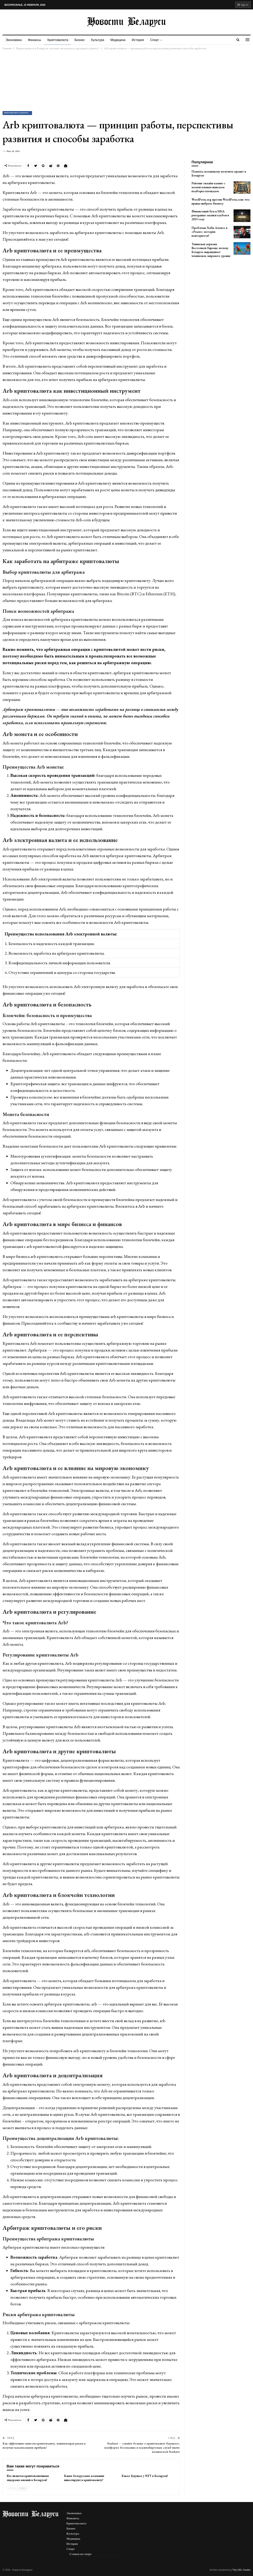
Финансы (35, 40)
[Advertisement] (126, 81)
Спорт (158, 40)
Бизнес (81, 40)
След (22, 2488)
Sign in (242, 5)
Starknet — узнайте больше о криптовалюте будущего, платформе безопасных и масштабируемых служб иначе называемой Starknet (142, 2448)
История (141, 40)
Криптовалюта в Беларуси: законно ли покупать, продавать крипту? (18, 113)
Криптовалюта (59, 40)
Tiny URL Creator (241, 2570)
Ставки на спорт (80, 2554)
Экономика (14, 40)
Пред (12, 2488)
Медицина (120, 40)
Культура (100, 40)
